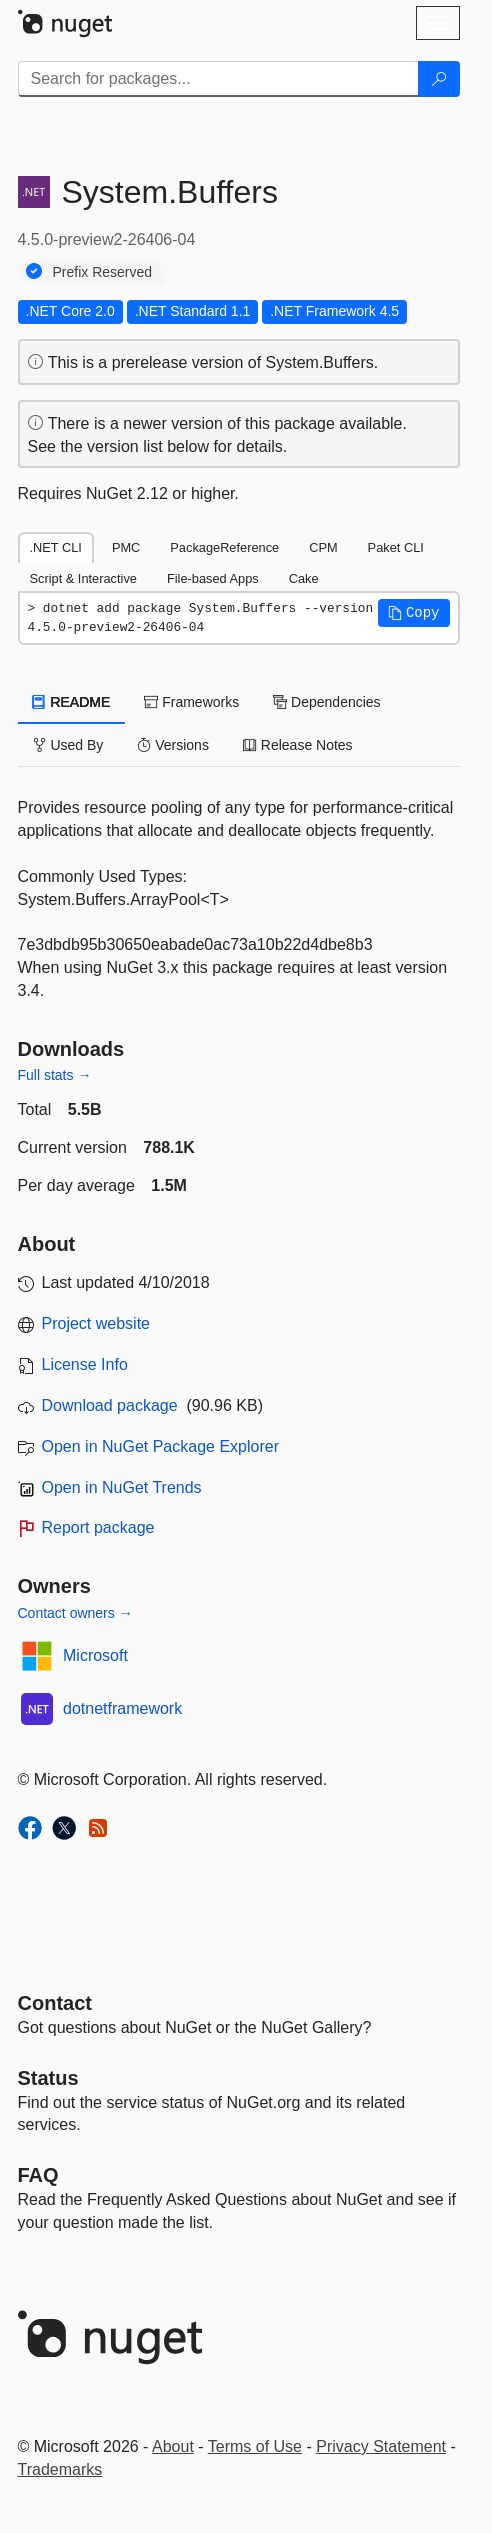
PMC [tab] (126, 547)
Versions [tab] (173, 745)
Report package (98, 1527)
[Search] (439, 79)
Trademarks (60, 2469)
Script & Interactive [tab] (83, 578)
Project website (96, 1323)
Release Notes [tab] (298, 745)
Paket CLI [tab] (396, 547)
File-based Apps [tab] (213, 578)
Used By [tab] (68, 745)
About (173, 2446)
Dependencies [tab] (326, 702)
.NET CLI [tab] (56, 547)
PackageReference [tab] (224, 547)
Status (48, 2078)
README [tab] (72, 702)
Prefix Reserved (103, 272)
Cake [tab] (304, 578)
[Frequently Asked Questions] (38, 2175)
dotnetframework (122, 1708)
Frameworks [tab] (191, 702)
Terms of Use (255, 2446)
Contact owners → (75, 1613)
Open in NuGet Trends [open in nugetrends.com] (122, 1487)
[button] (414, 613)
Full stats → (55, 1075)
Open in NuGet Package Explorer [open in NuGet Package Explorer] (160, 1446)
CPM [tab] (323, 547)
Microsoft (95, 1655)
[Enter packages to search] (218, 79)
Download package (110, 1405)
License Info (85, 1364)
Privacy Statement (381, 2446)
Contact (55, 2003)
